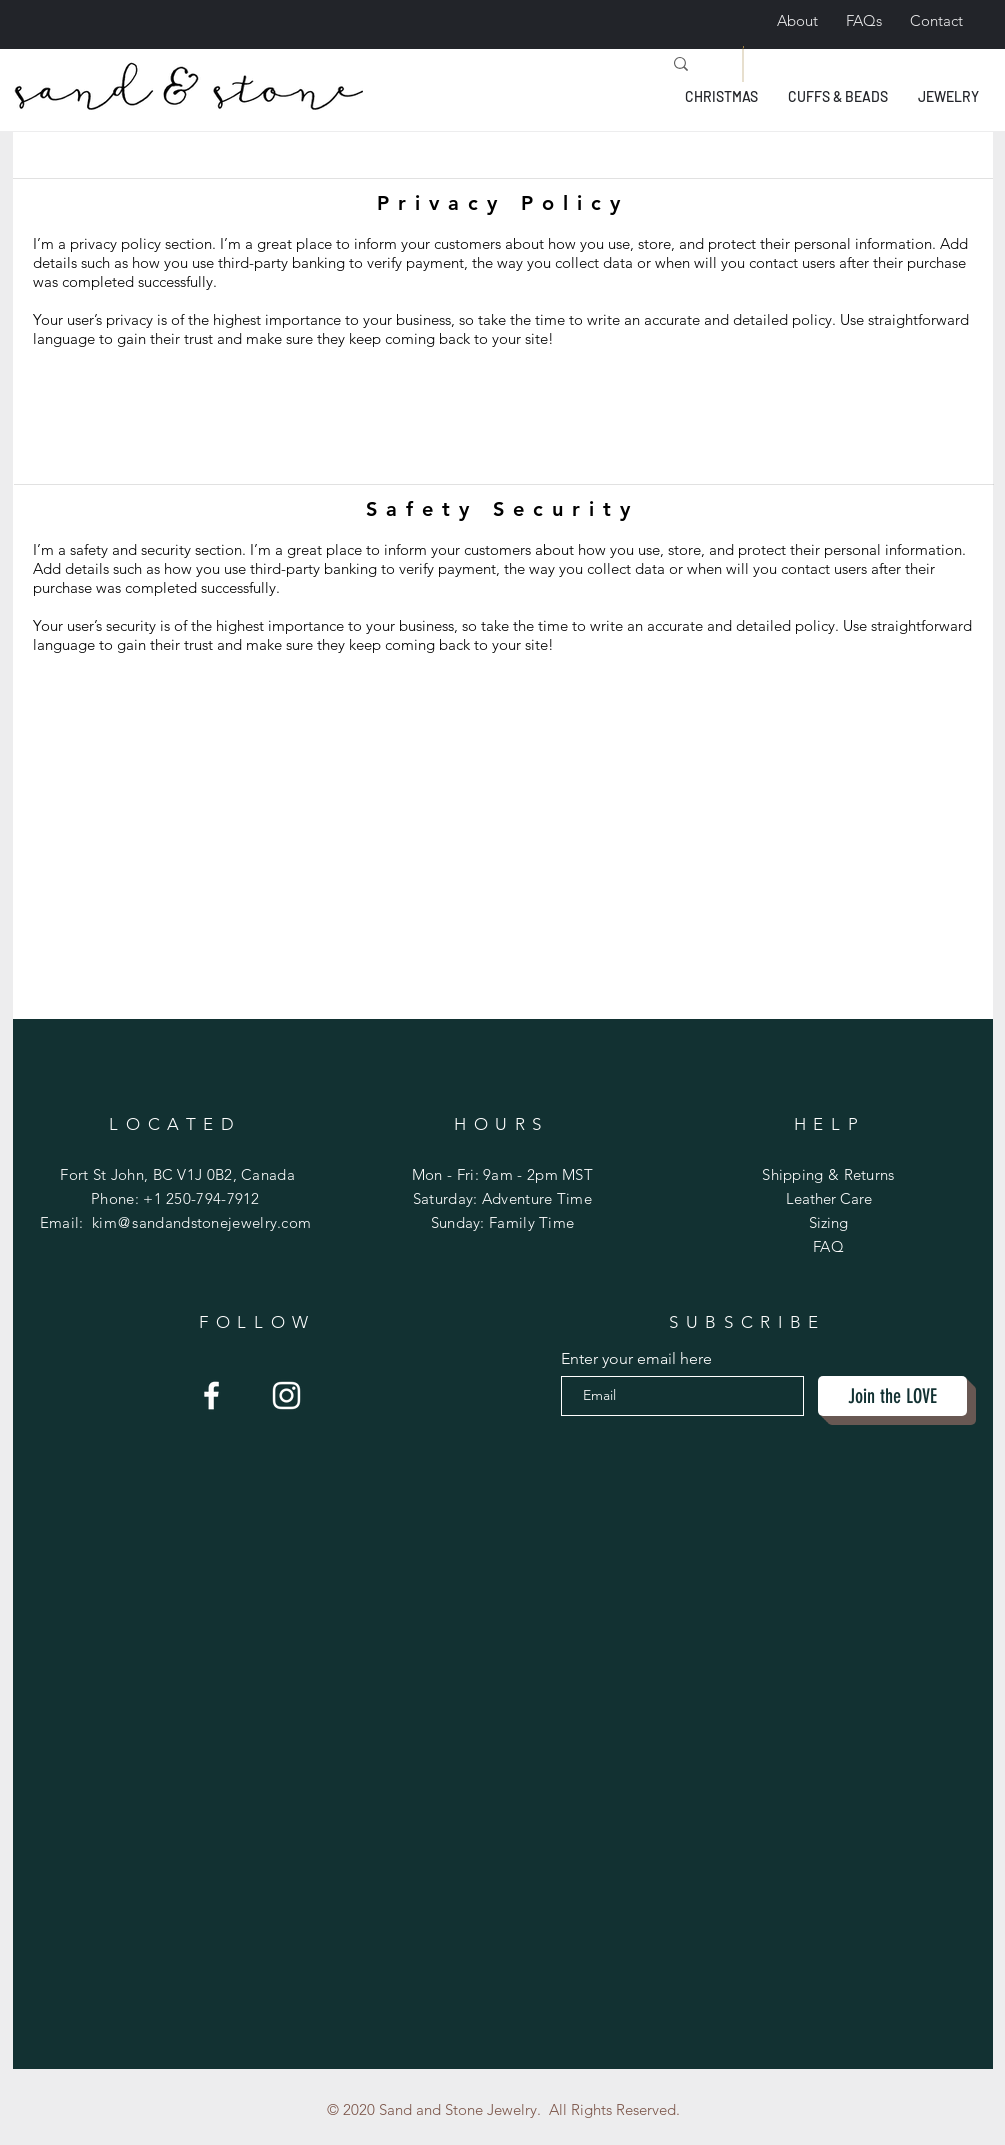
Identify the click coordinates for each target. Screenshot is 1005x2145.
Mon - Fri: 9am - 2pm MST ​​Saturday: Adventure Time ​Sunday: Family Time (502, 1198)
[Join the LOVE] (892, 1396)
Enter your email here (636, 1359)
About (797, 20)
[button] (721, 96)
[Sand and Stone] (286, 1395)
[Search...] (463, 64)
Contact (936, 20)
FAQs (864, 20)
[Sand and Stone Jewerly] (211, 1395)
